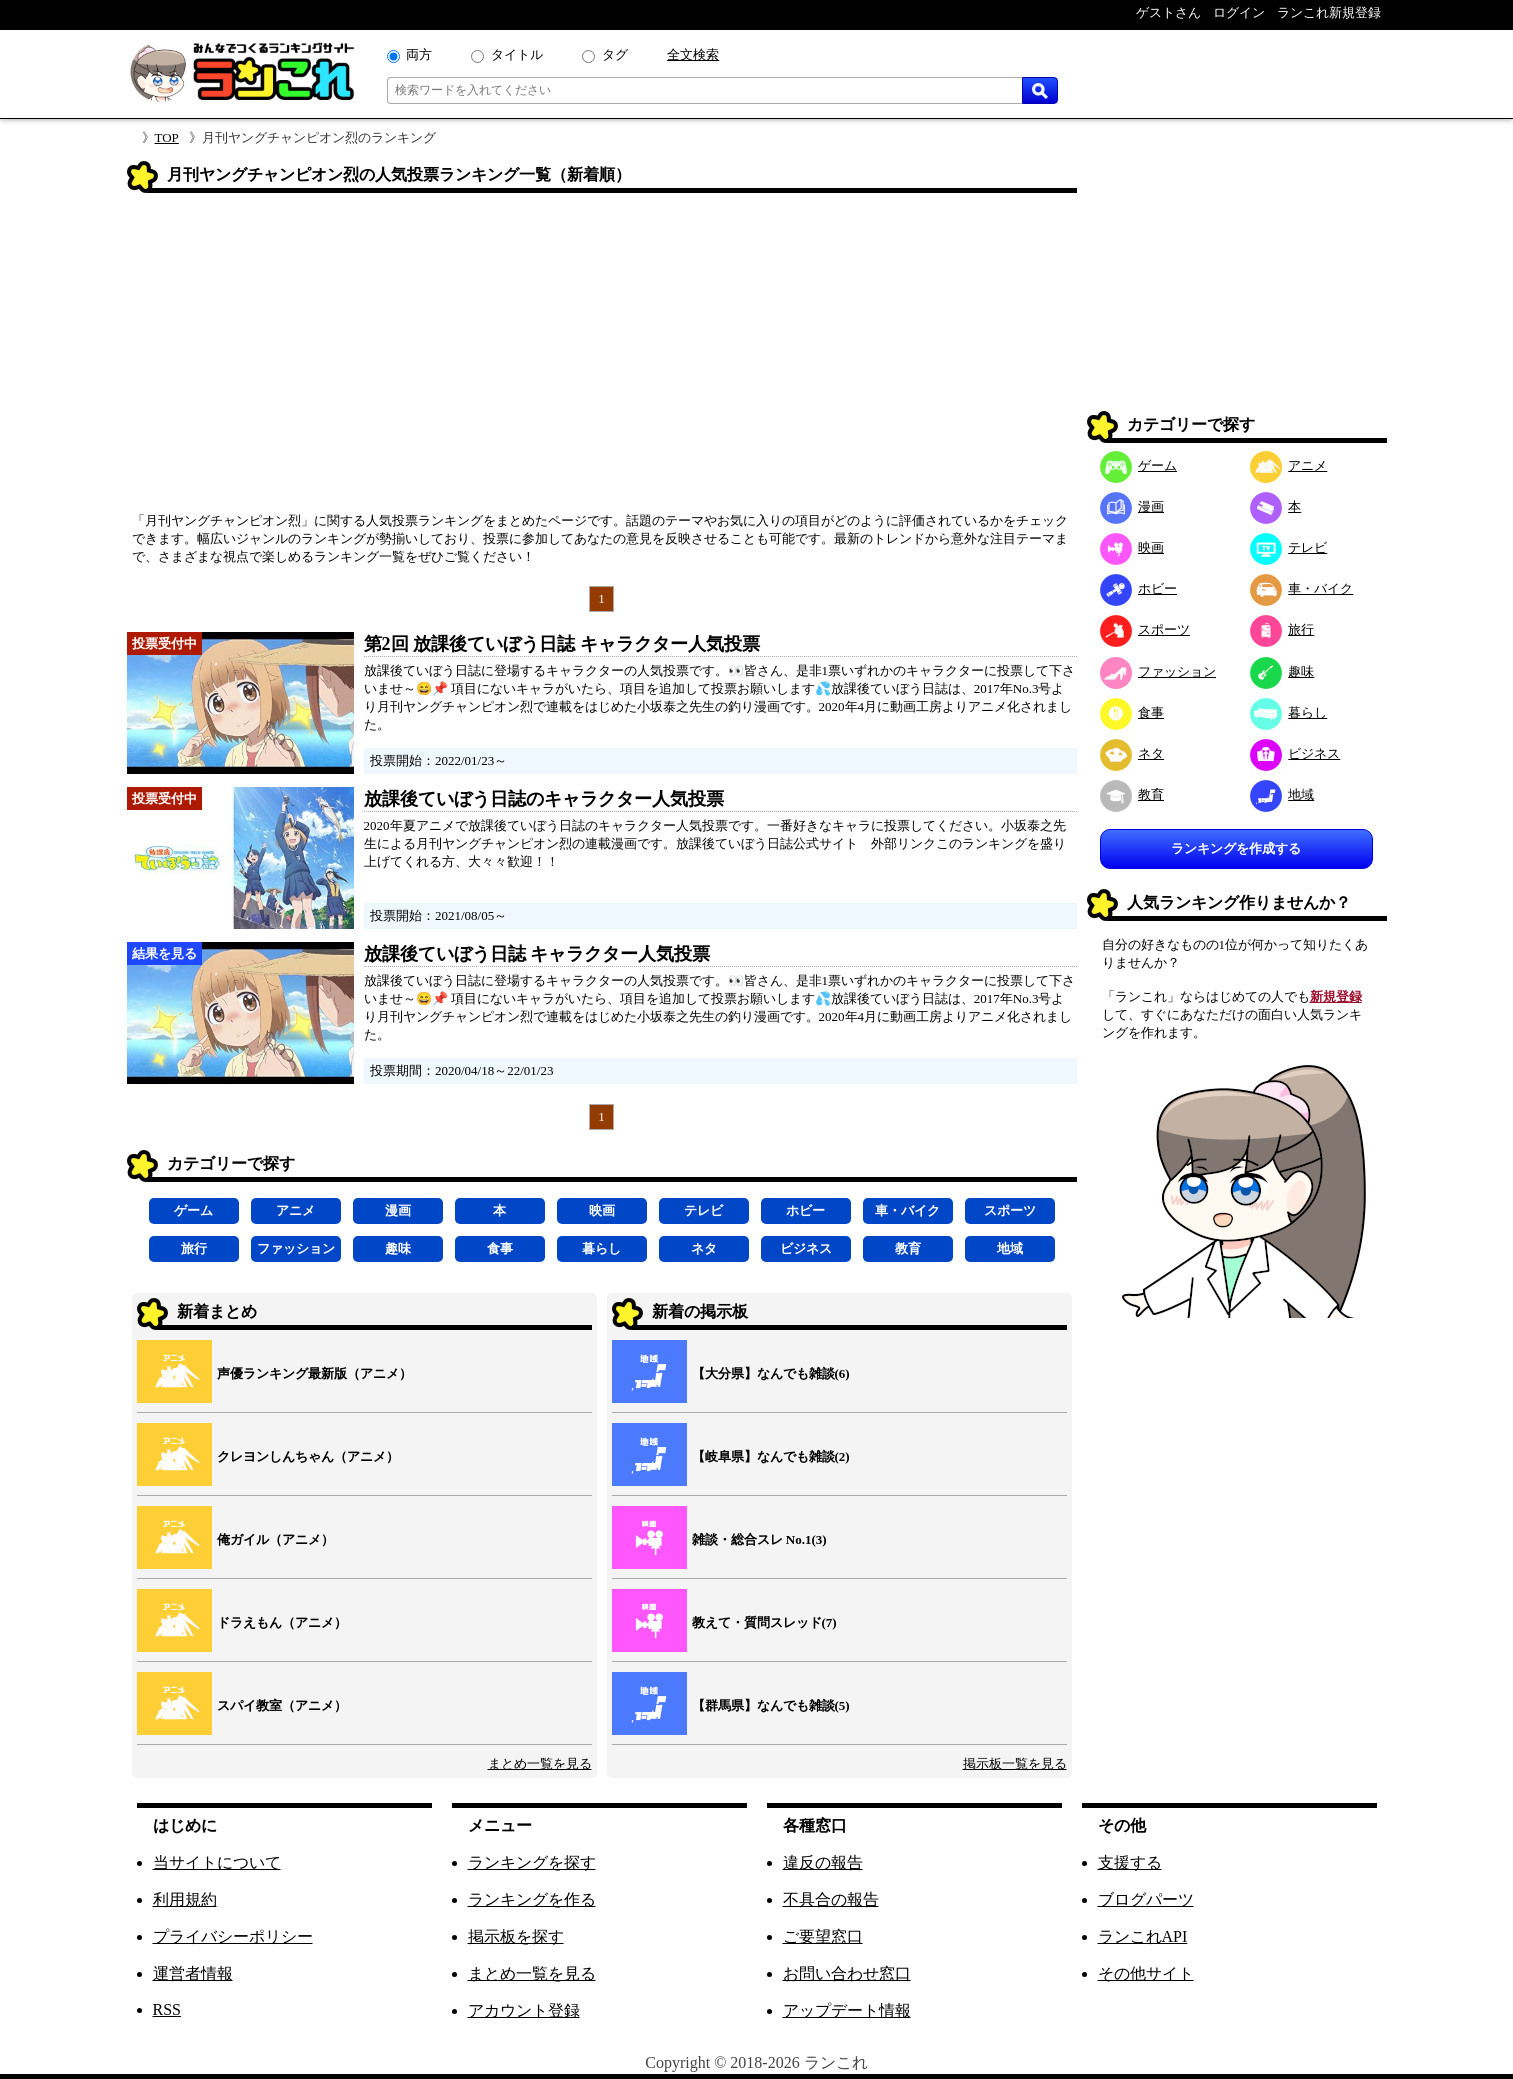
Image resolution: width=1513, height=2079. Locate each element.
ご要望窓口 (823, 1936)
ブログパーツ (1146, 1899)
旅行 (194, 1248)
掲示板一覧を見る (1015, 1763)
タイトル (517, 54)
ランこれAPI (1143, 1936)
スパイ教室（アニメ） (282, 1705)
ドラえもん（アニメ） (282, 1622)
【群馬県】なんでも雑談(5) (771, 1705)
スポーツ (1010, 1210)
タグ (615, 54)
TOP (167, 137)
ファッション (296, 1248)
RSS (167, 2009)
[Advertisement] (602, 359)
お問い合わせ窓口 (847, 1973)
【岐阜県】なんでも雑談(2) (771, 1456)
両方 (419, 54)
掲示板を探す (516, 1936)
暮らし (601, 1248)
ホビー (805, 1210)
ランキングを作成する (1236, 848)
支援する (1130, 1862)
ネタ (704, 1248)
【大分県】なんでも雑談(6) (771, 1373)
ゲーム (193, 1210)
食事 (500, 1248)
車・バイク (907, 1210)
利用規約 (185, 1899)
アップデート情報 (847, 2010)
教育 (908, 1248)
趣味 (398, 1248)
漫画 (398, 1210)
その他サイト (1146, 1973)
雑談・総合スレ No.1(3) (759, 1539)
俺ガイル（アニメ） (275, 1539)
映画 (602, 1210)
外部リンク (903, 843)
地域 (1010, 1248)
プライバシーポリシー (233, 1936)
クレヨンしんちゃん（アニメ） (308, 1456)
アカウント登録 (524, 2010)
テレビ (703, 1210)
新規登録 (1336, 996)
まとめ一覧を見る (540, 1763)
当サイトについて (217, 1862)
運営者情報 (193, 1973)
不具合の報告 (831, 1899)
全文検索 (693, 54)
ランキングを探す (532, 1862)
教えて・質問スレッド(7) (764, 1622)
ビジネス (806, 1248)
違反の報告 (823, 1862)
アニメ (295, 1210)
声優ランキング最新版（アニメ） (314, 1373)
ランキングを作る (532, 1899)
